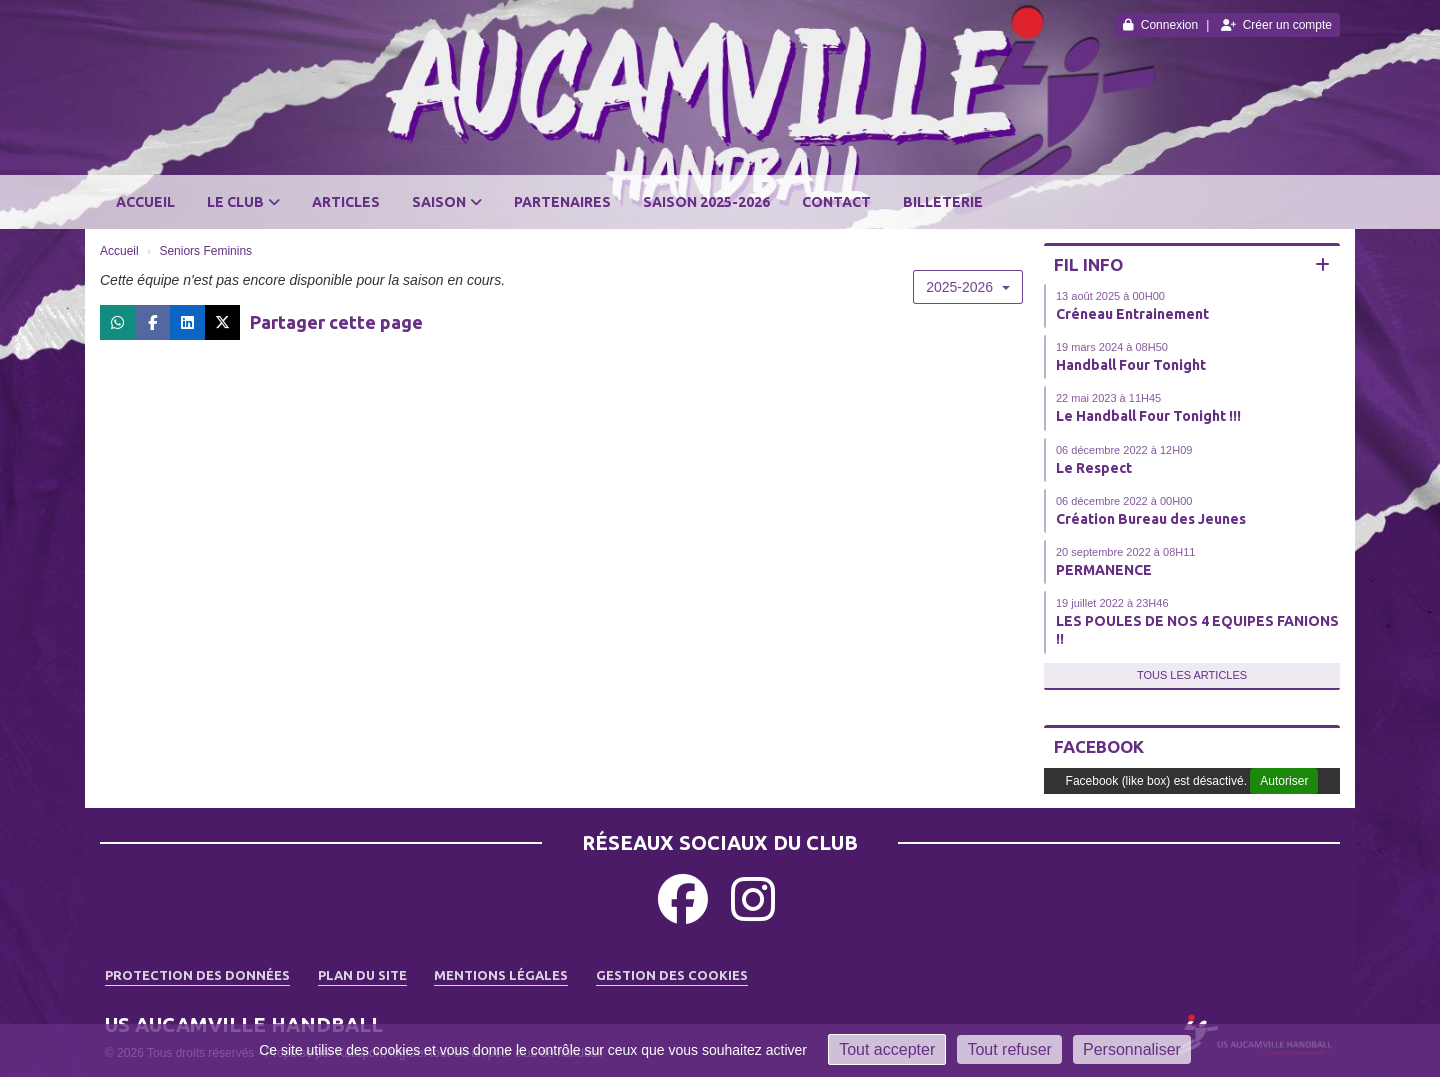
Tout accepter (887, 1049)
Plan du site (362, 975)
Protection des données (197, 975)
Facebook (1099, 746)
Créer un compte (1276, 25)
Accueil (145, 202)
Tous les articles (1192, 675)
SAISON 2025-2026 (706, 202)
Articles (346, 202)
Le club (243, 202)
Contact (836, 202)
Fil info (1088, 264)
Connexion (1160, 25)
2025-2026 (968, 287)
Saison (447, 202)
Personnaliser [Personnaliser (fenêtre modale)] (1132, 1049)
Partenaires (562, 202)
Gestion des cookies (672, 975)
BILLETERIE (943, 202)
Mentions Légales (501, 975)
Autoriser (1284, 781)
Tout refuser (1009, 1049)
